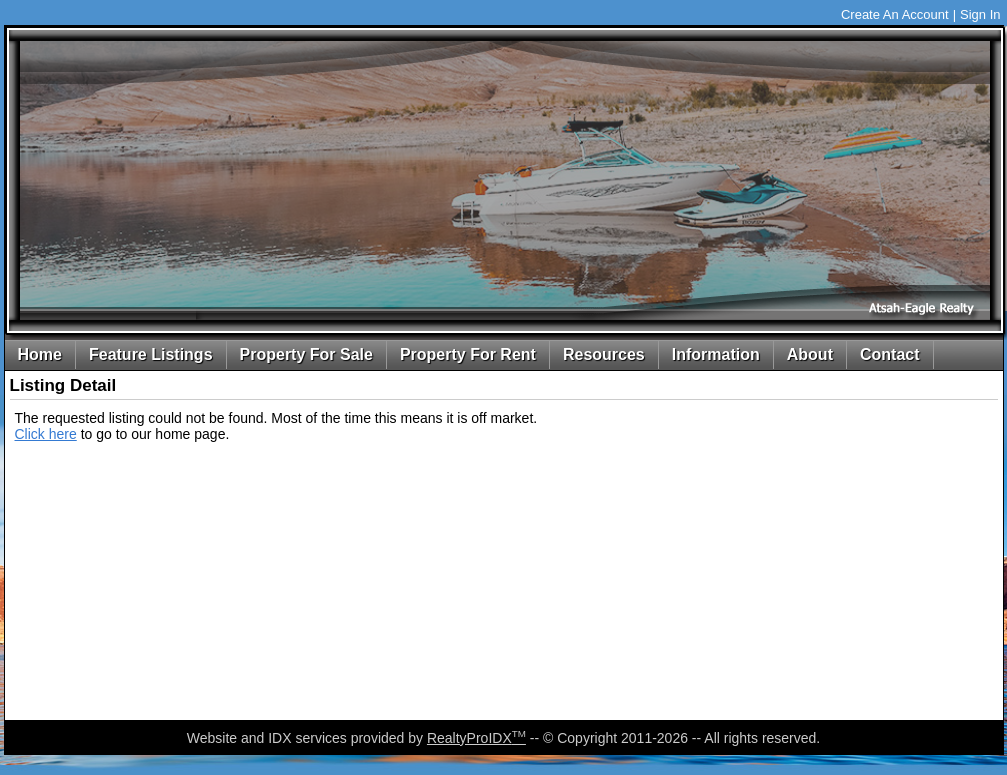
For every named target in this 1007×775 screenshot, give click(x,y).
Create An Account (895, 14)
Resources (604, 354)
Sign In (980, 14)
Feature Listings (151, 354)
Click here (46, 434)
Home (40, 354)
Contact (890, 354)
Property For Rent (468, 354)
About (810, 354)
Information (716, 354)
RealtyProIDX (476, 738)
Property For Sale (306, 354)
